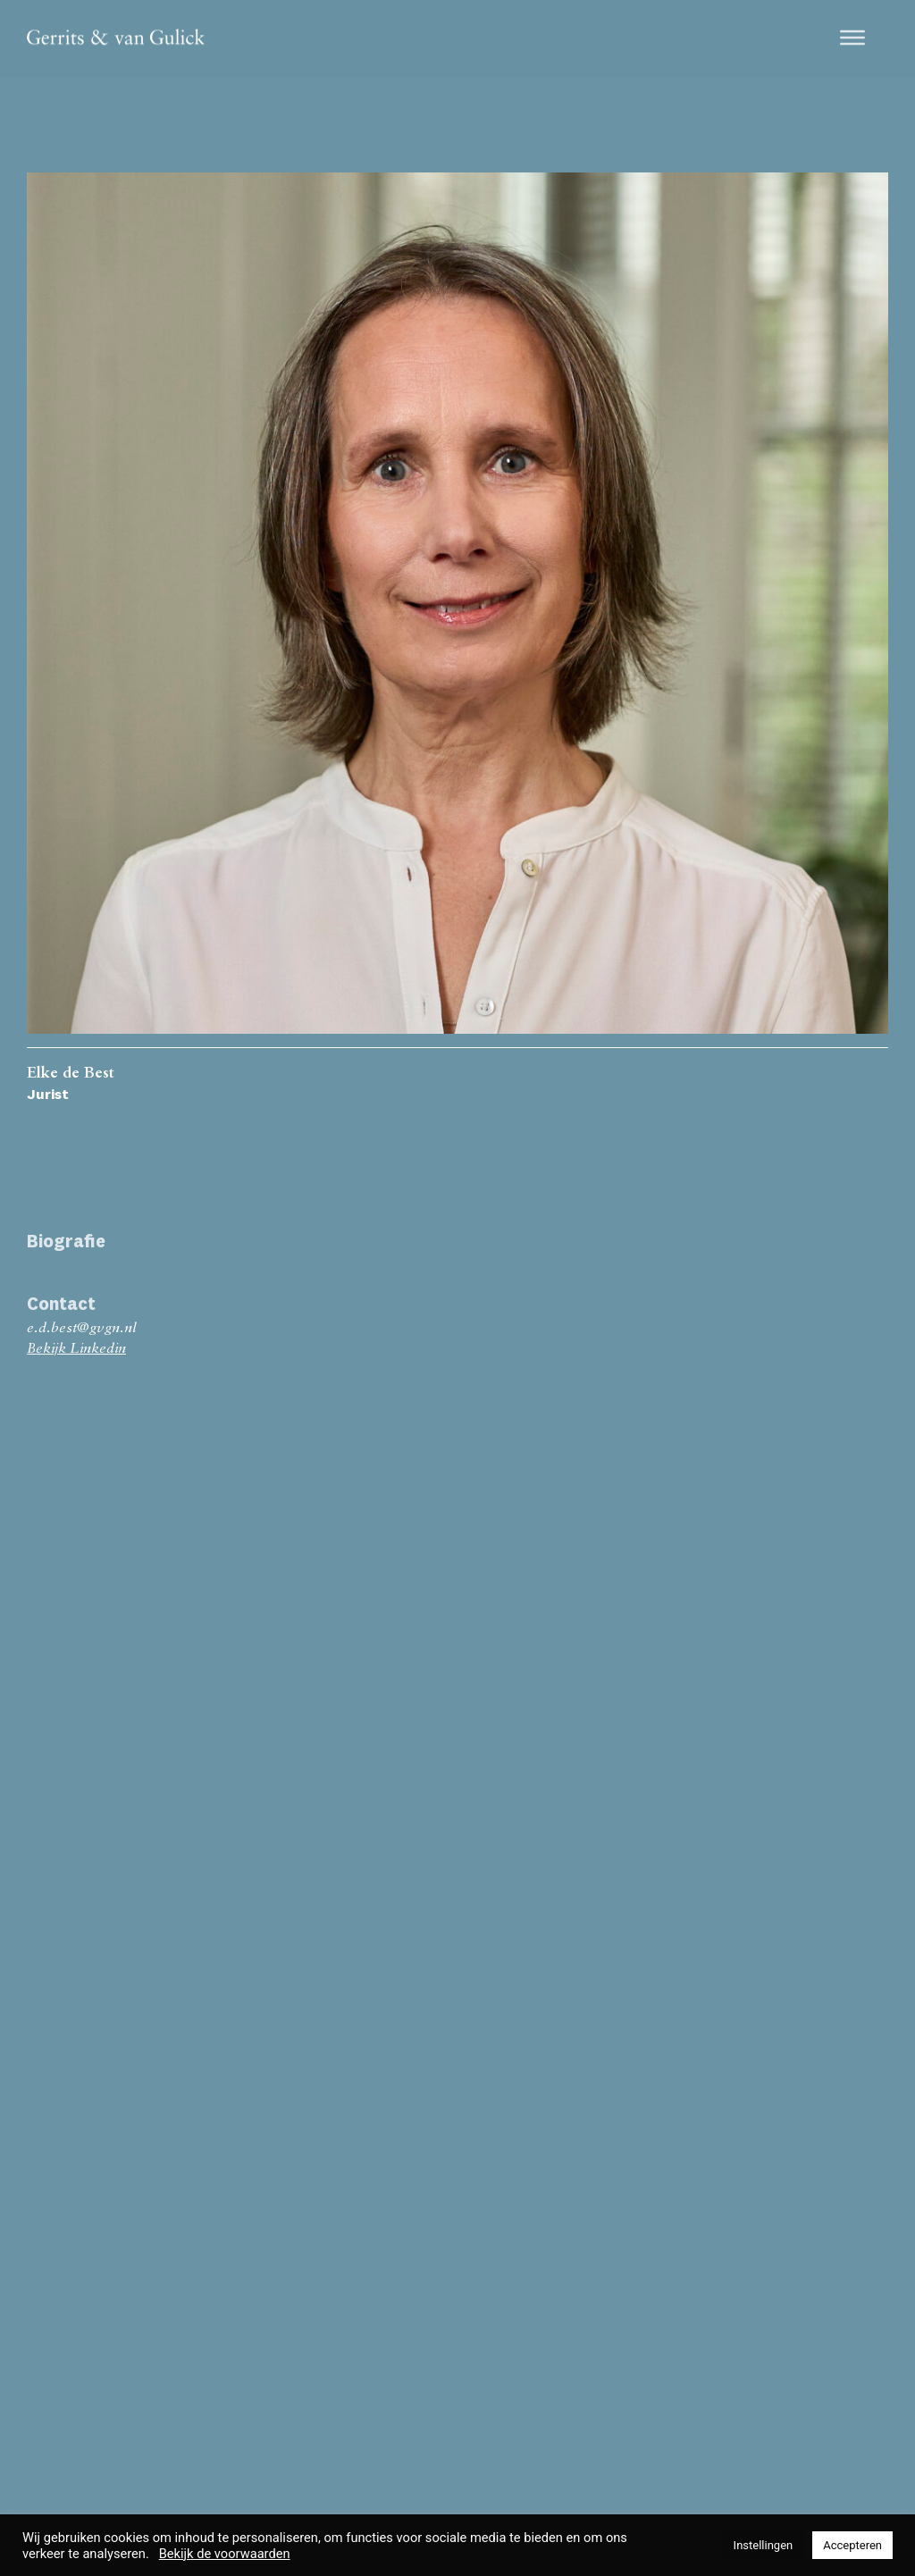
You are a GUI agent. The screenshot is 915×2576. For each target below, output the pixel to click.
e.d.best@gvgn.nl (81, 1329)
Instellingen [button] (763, 2545)
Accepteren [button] (852, 2545)
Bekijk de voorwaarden (224, 2554)
